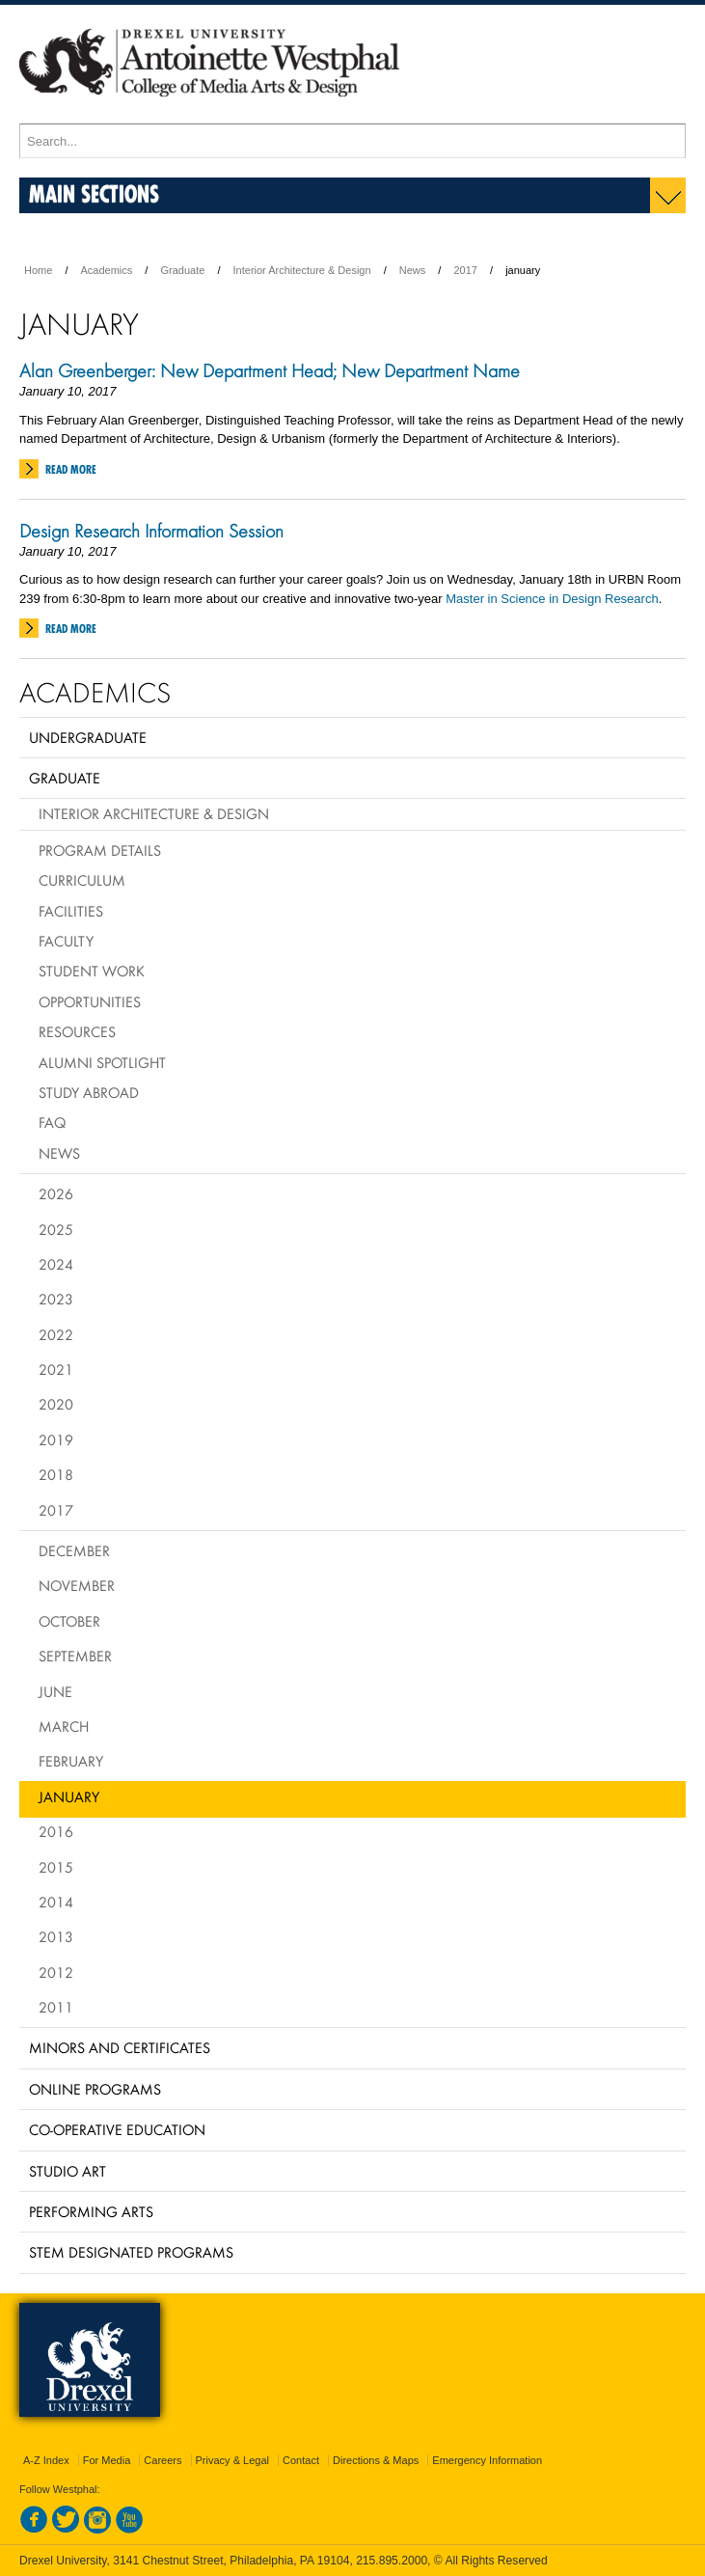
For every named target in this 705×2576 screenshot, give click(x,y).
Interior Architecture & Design (302, 270)
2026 (56, 1193)
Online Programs (95, 2088)
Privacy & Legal (232, 2460)
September (75, 1655)
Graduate (182, 270)
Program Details (100, 850)
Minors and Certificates (119, 2047)
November (77, 1585)
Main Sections (94, 193)
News (412, 270)
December (74, 1550)
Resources (77, 1031)
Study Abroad (89, 1092)
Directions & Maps (376, 2460)
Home (38, 270)
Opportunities (90, 1001)
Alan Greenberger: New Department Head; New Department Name (269, 370)
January (69, 1796)
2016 (56, 1831)
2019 (56, 1439)
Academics (107, 270)
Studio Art (67, 2170)
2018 (56, 1474)
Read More (70, 469)
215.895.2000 (391, 2560)
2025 (56, 1229)
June (55, 1691)
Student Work (92, 970)
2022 (56, 1334)
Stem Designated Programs (131, 2251)
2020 (56, 1403)
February (71, 1760)
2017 (464, 270)
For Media (107, 2460)
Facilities (71, 910)
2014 (56, 1901)
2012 (56, 1972)
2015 (56, 1867)
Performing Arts (91, 2211)
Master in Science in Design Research (552, 598)
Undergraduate (88, 737)
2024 (56, 1264)
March (64, 1726)
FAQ (52, 1122)
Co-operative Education (117, 2129)
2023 (56, 1298)
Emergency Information (487, 2460)
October (69, 1621)
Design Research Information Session (151, 530)
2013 (56, 1936)
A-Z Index (46, 2460)
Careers (162, 2460)
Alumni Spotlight (102, 1062)
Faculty (66, 940)
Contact (301, 2460)
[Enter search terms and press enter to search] (352, 140)
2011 (56, 2006)
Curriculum (82, 880)
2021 (56, 1369)
